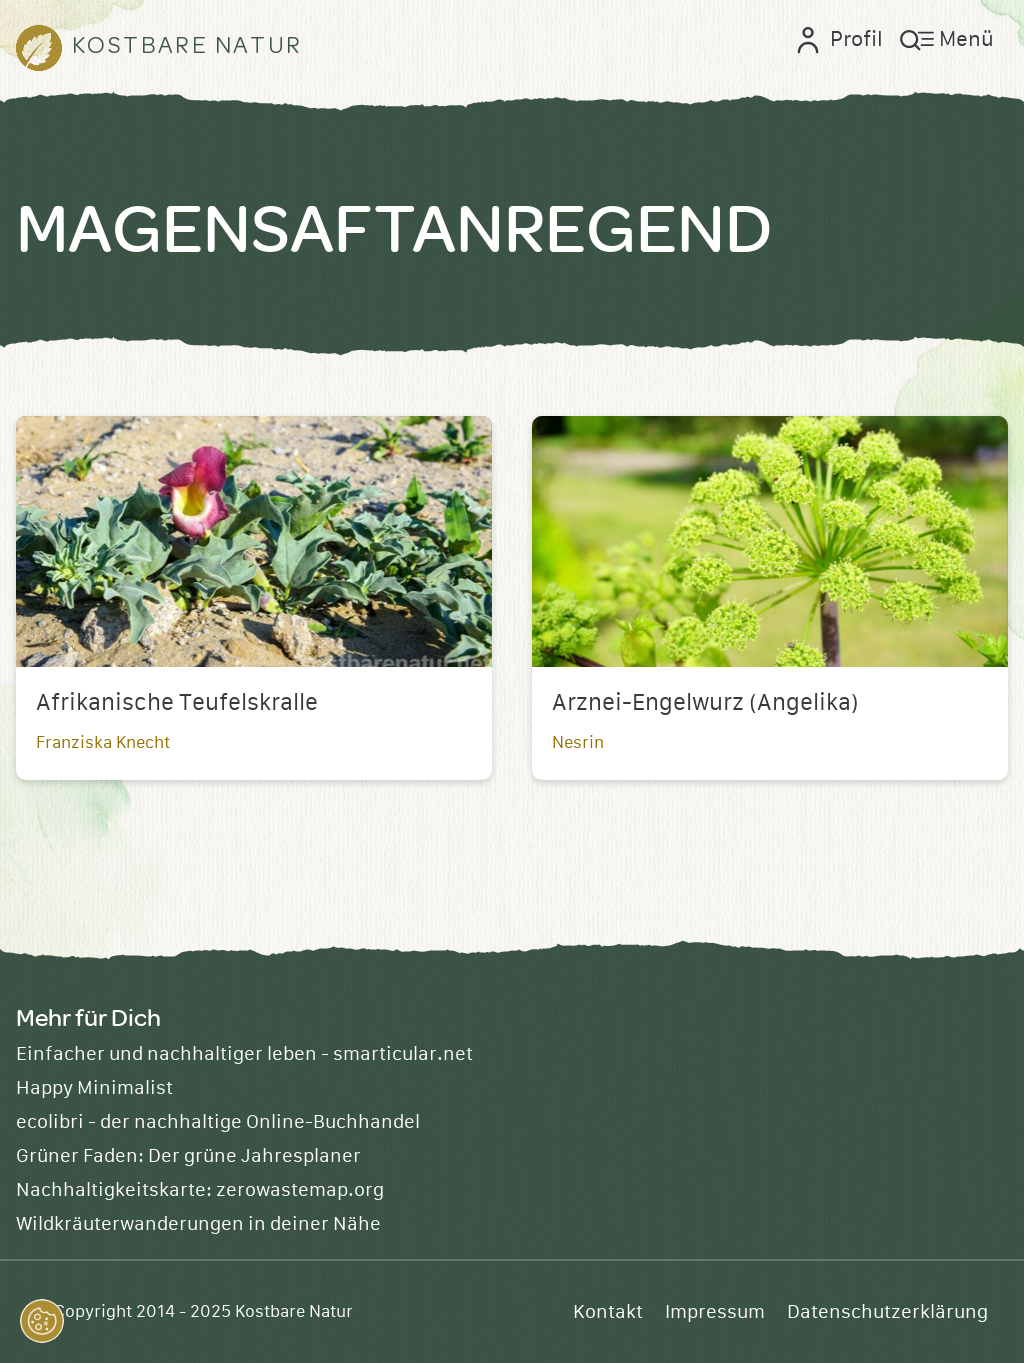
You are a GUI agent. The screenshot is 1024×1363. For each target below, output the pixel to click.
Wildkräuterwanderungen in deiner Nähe (198, 1224)
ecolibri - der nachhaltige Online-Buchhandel (218, 1122)
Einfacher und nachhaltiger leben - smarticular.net (244, 1054)
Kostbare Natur (294, 1312)
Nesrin (578, 742)
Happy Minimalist (94, 1088)
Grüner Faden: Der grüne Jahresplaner (188, 1156)
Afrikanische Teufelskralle (177, 703)
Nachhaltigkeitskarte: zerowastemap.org (200, 1190)
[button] (42, 1321)
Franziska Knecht (103, 742)
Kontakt (608, 1312)
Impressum (715, 1312)
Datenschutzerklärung (887, 1312)
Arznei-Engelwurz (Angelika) (705, 703)
